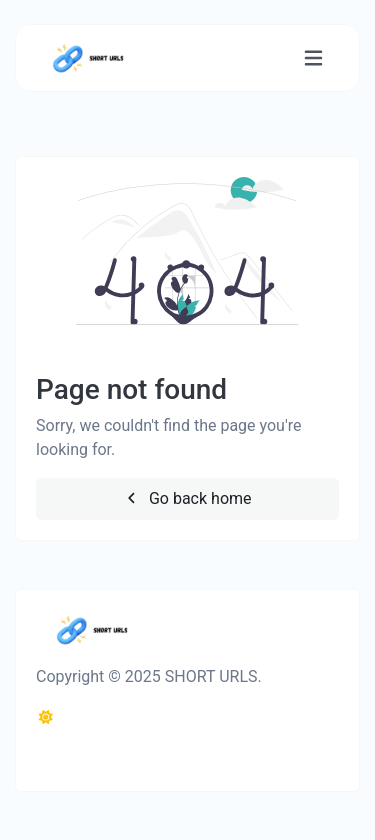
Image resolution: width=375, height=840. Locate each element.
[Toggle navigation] (313, 58)
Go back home (187, 498)
